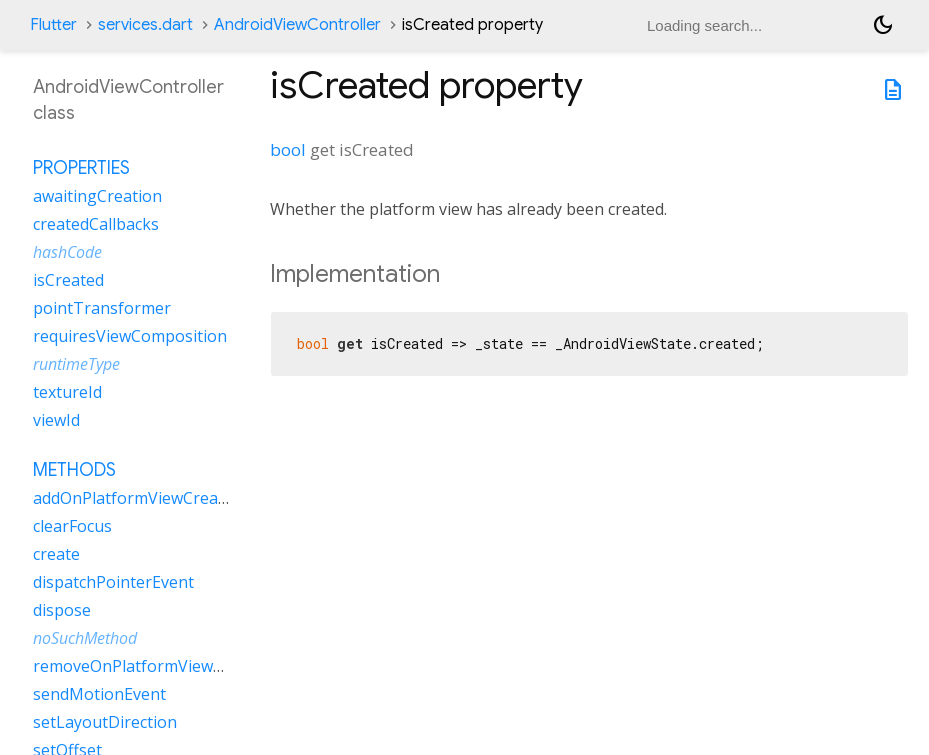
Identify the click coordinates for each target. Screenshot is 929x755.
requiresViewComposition (130, 336)
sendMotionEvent (99, 694)
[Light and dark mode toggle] (883, 25)
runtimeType (76, 364)
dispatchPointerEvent (113, 582)
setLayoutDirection (105, 722)
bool (288, 149)
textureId (67, 392)
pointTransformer (102, 308)
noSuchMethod (85, 638)
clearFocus (72, 526)
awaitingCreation (97, 196)
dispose (62, 610)
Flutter (53, 25)
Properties (81, 168)
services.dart (145, 25)
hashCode (67, 252)
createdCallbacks (96, 224)
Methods (74, 470)
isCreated (68, 280)
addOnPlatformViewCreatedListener (168, 498)
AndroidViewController (297, 25)
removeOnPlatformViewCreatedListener (183, 666)
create (56, 554)
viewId (56, 420)
